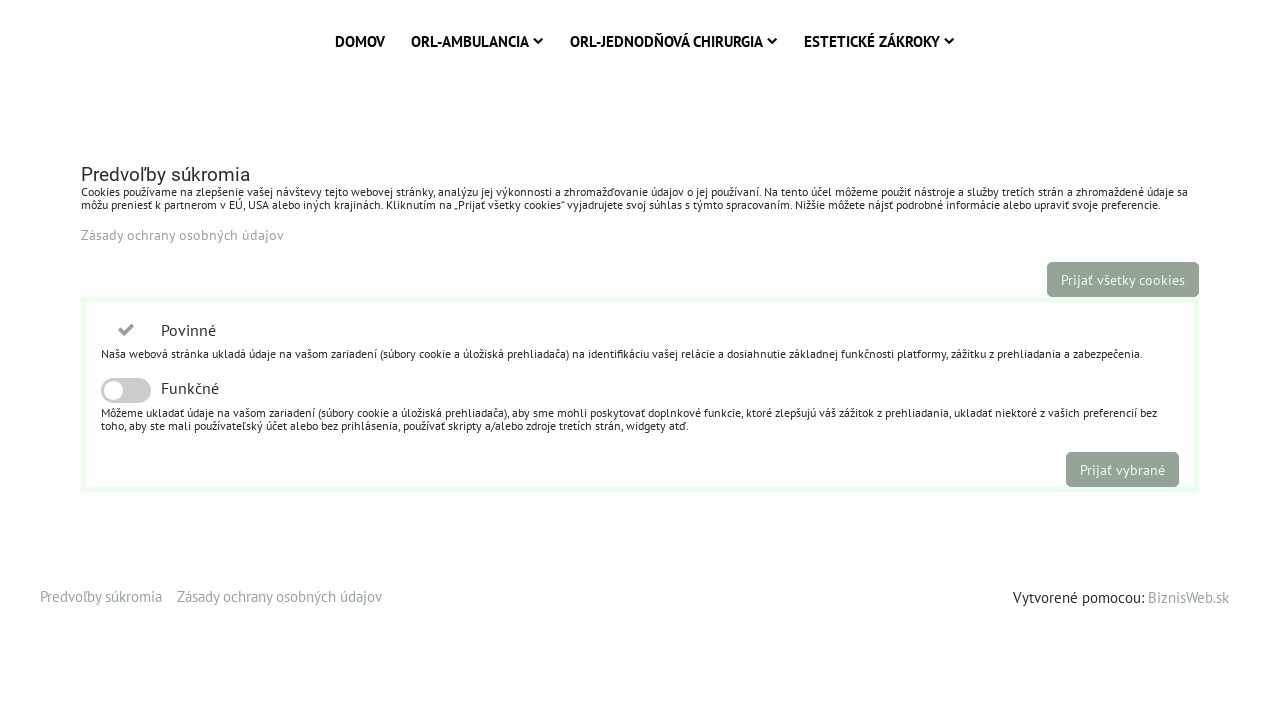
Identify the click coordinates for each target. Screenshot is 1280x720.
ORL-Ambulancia (477, 41)
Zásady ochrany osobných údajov (182, 234)
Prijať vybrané (1122, 469)
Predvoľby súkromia (101, 596)
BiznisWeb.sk (1188, 597)
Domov (360, 41)
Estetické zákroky (879, 41)
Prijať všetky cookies (1123, 279)
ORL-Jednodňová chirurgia (674, 41)
